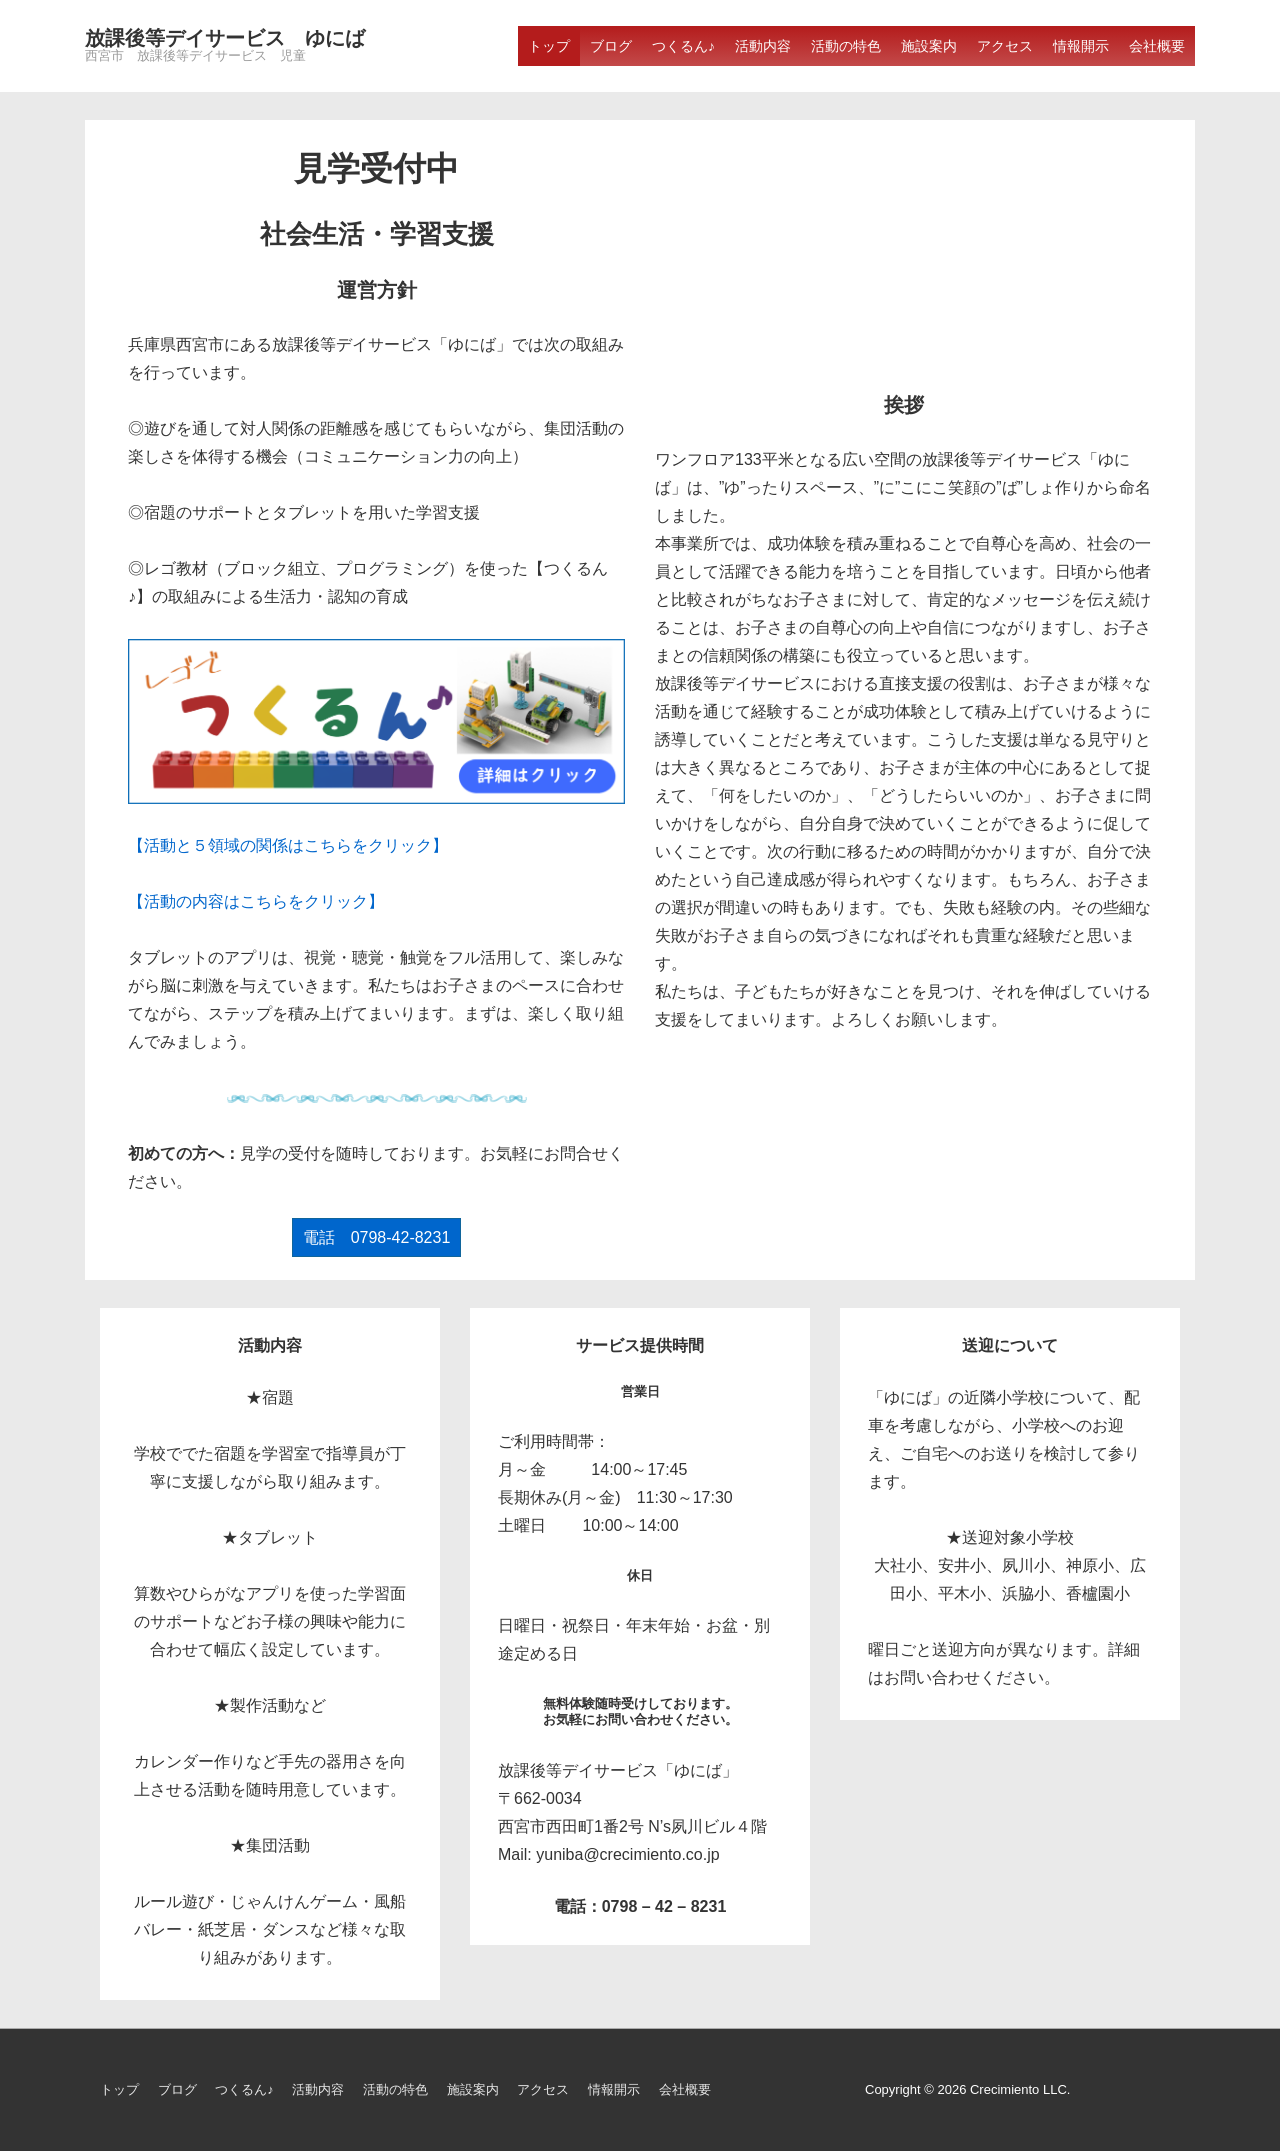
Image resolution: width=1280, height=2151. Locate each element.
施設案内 (929, 46)
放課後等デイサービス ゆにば (225, 38)
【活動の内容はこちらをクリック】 (256, 901)
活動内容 (763, 46)
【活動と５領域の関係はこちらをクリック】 (288, 845)
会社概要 (1157, 46)
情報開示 (1081, 46)
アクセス (1005, 46)
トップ (549, 46)
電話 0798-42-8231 (377, 1237)
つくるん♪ (683, 46)
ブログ (611, 46)
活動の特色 (846, 46)
